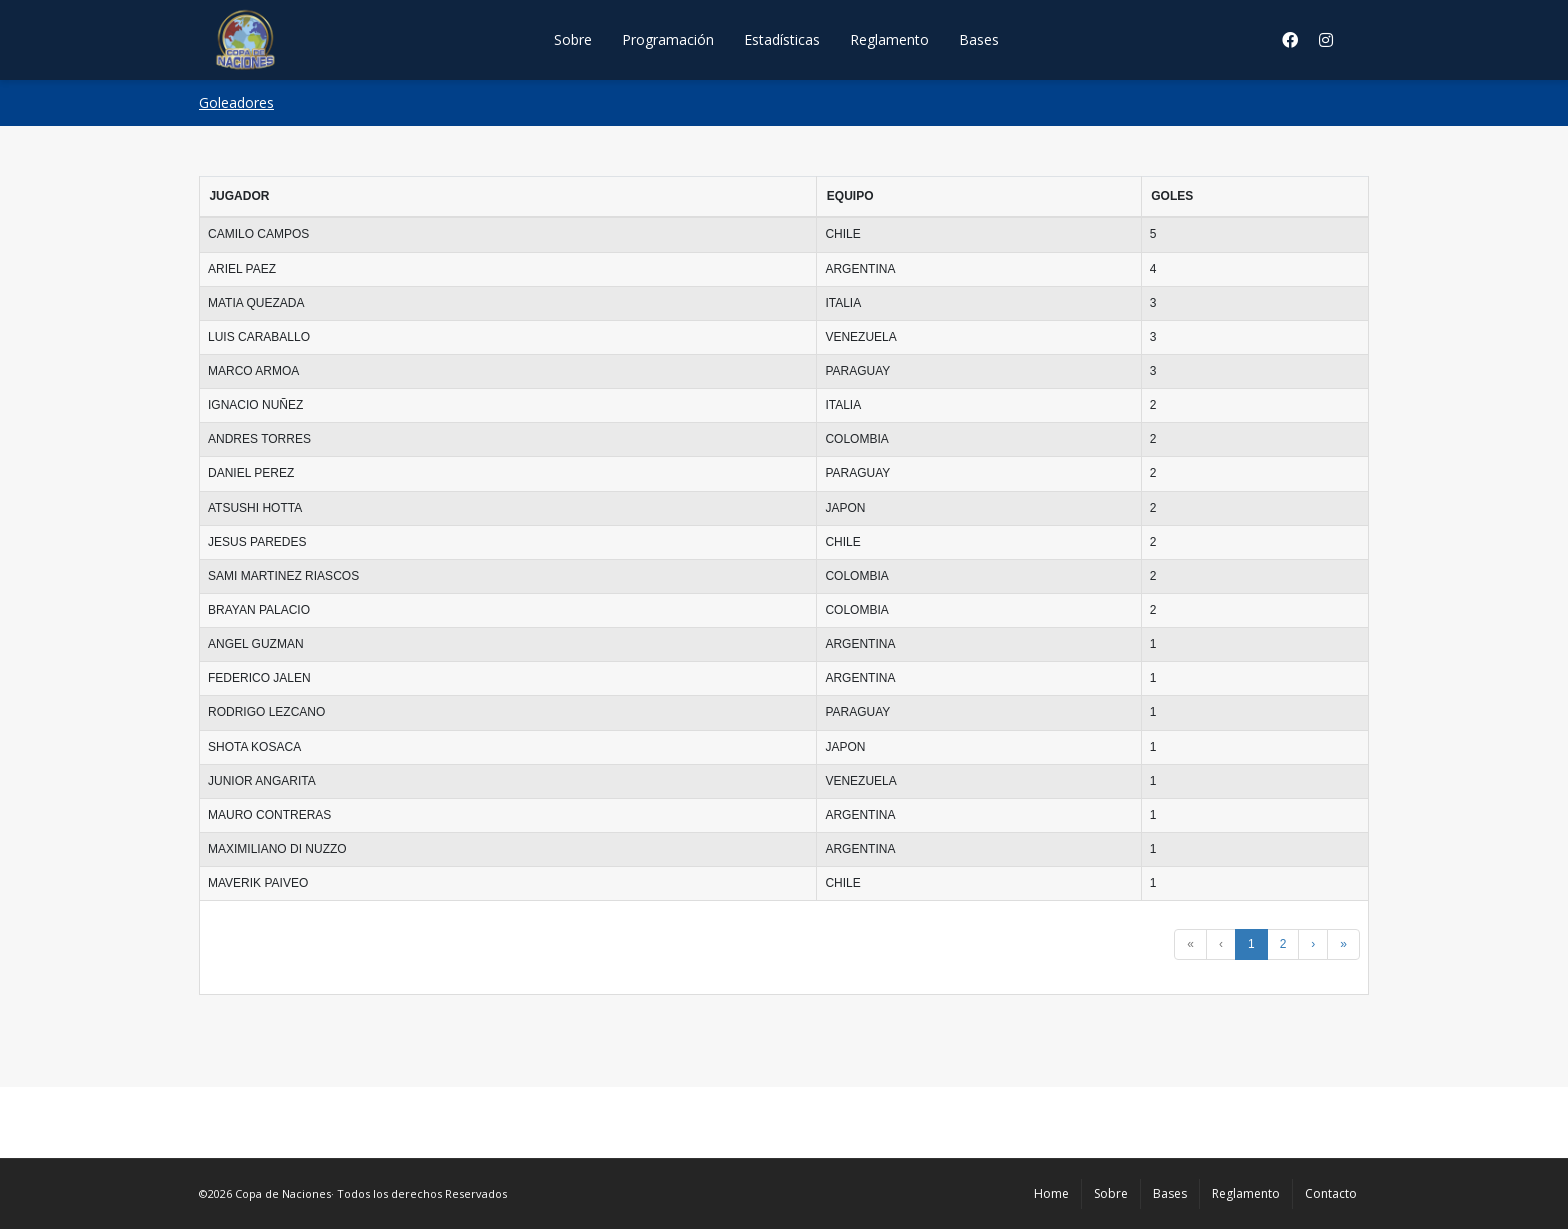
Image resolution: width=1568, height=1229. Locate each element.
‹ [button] (1221, 944)
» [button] (1343, 944)
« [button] (1190, 944)
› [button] (1313, 944)
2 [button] (1283, 944)
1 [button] (1251, 944)
